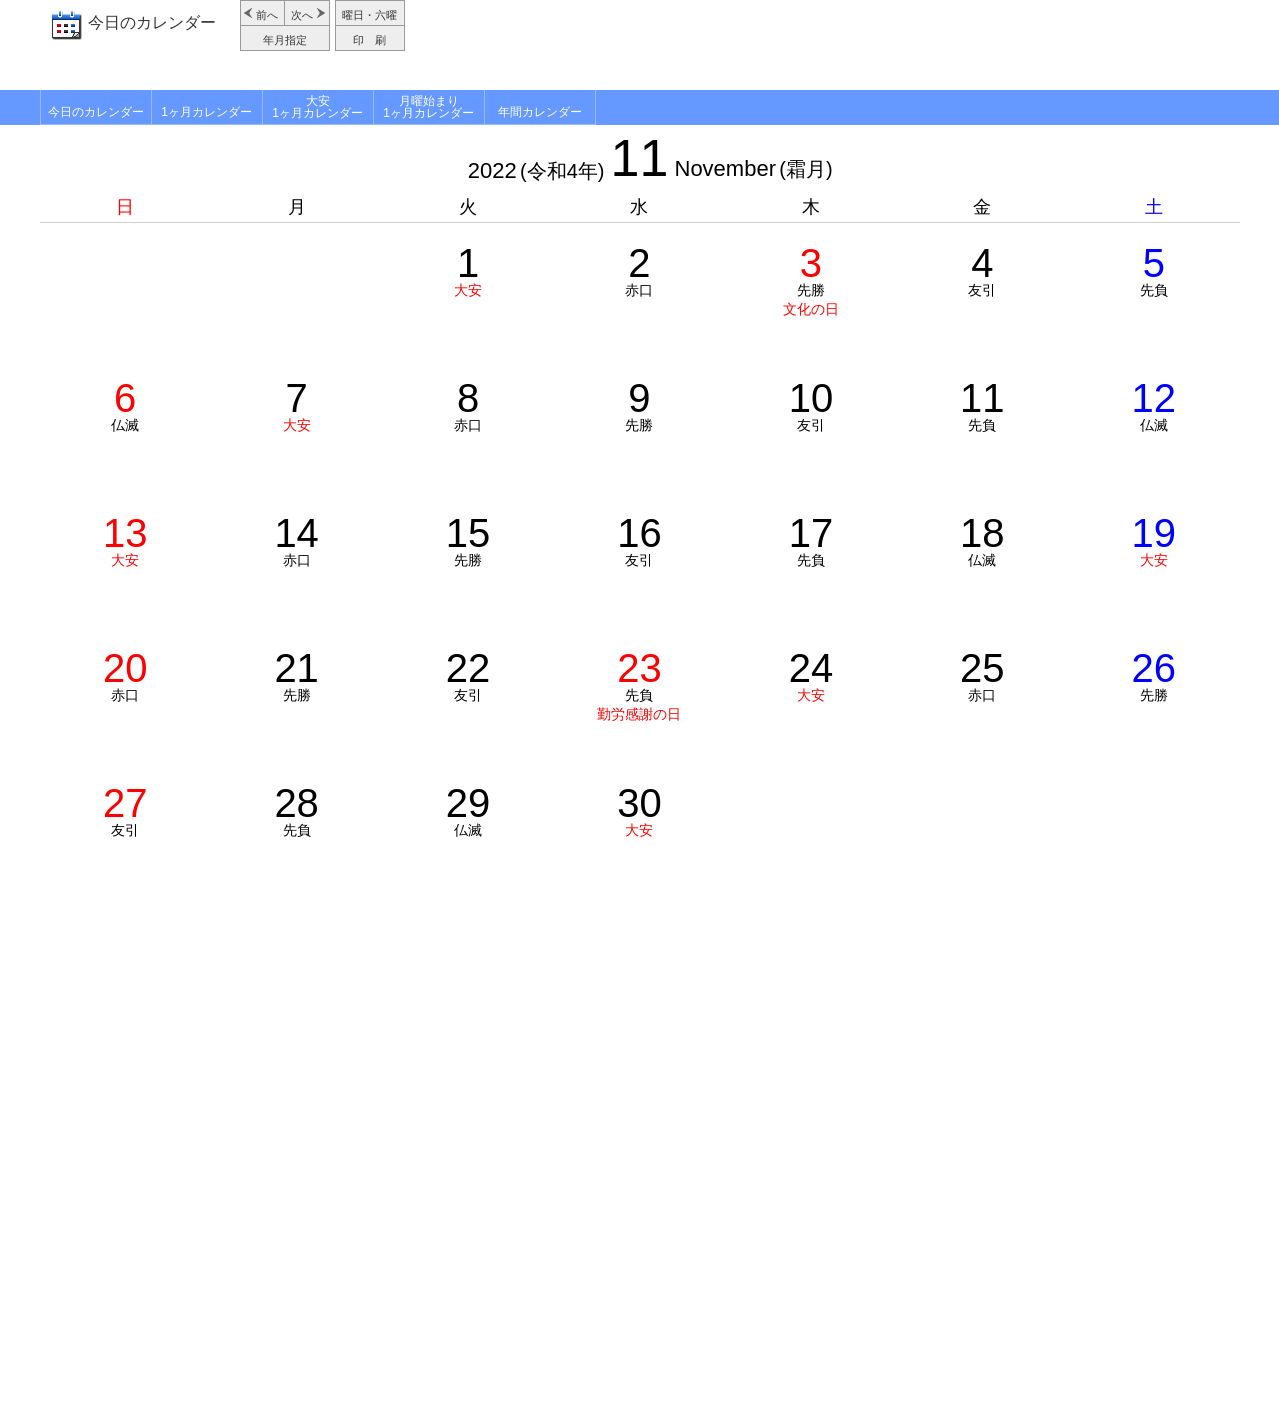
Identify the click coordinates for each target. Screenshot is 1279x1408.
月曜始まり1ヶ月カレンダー (428, 107)
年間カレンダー (540, 112)
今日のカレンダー (152, 22)
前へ (267, 15)
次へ (302, 15)
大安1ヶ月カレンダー (317, 107)
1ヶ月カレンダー (206, 112)
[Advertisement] (825, 45)
